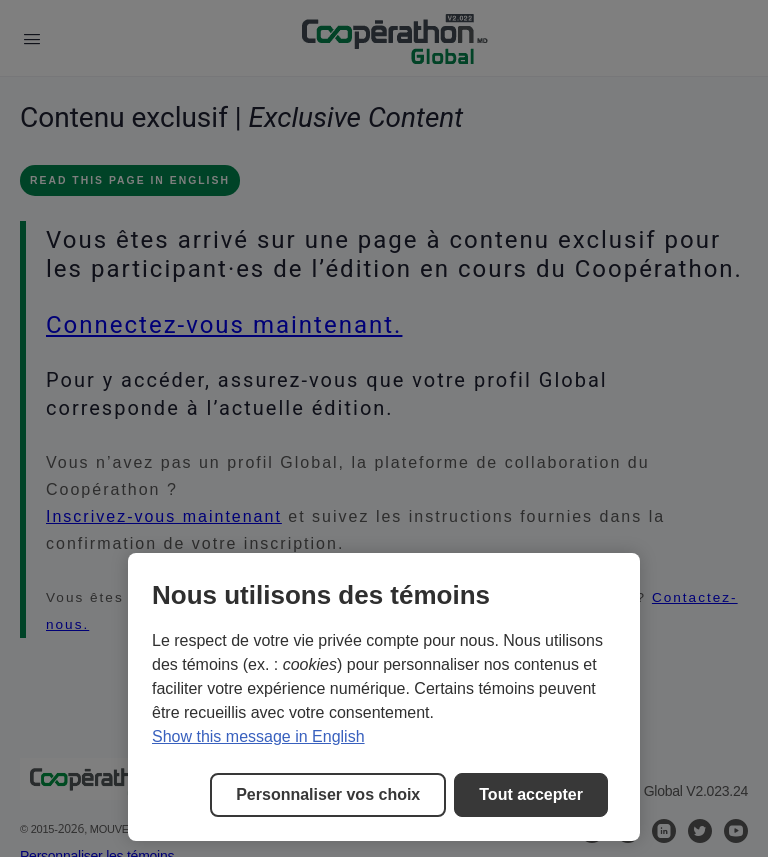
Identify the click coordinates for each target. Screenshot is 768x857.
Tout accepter (531, 794)
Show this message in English (258, 736)
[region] (384, 697)
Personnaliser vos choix (328, 794)
